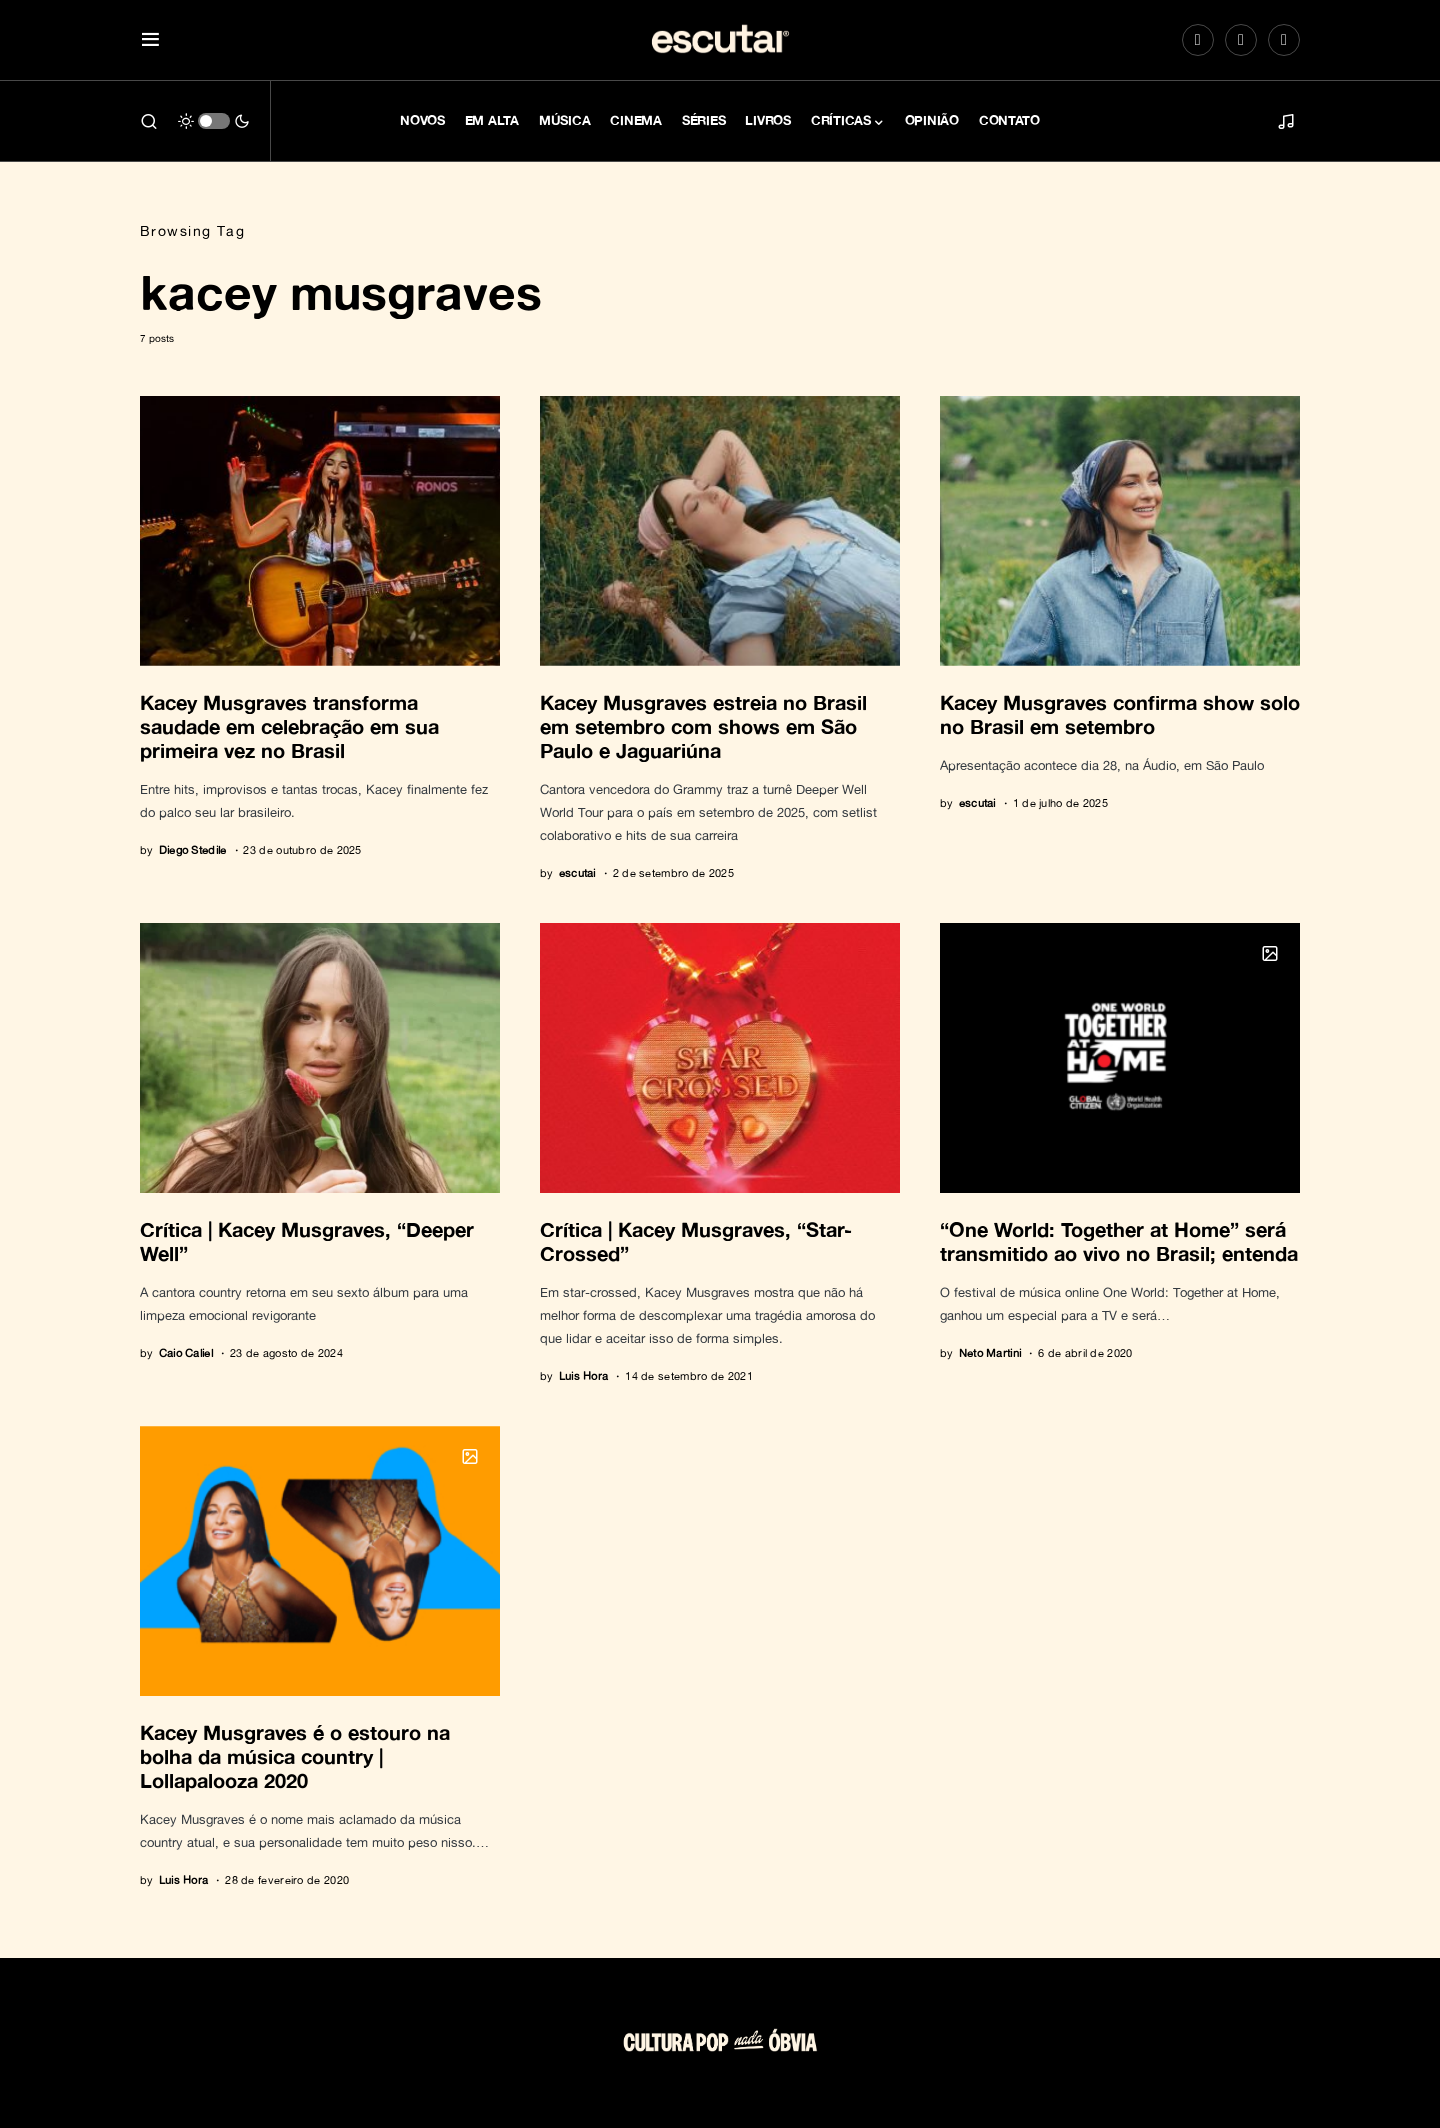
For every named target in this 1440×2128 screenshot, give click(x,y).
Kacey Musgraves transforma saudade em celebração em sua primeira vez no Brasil (289, 726)
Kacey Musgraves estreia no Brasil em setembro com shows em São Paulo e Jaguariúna (703, 726)
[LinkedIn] (1284, 40)
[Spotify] (1241, 40)
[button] (150, 40)
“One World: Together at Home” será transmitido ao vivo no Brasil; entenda (1119, 1241)
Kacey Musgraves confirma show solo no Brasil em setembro (1120, 714)
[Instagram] (1198, 40)
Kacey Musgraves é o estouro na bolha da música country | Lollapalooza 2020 (295, 1756)
